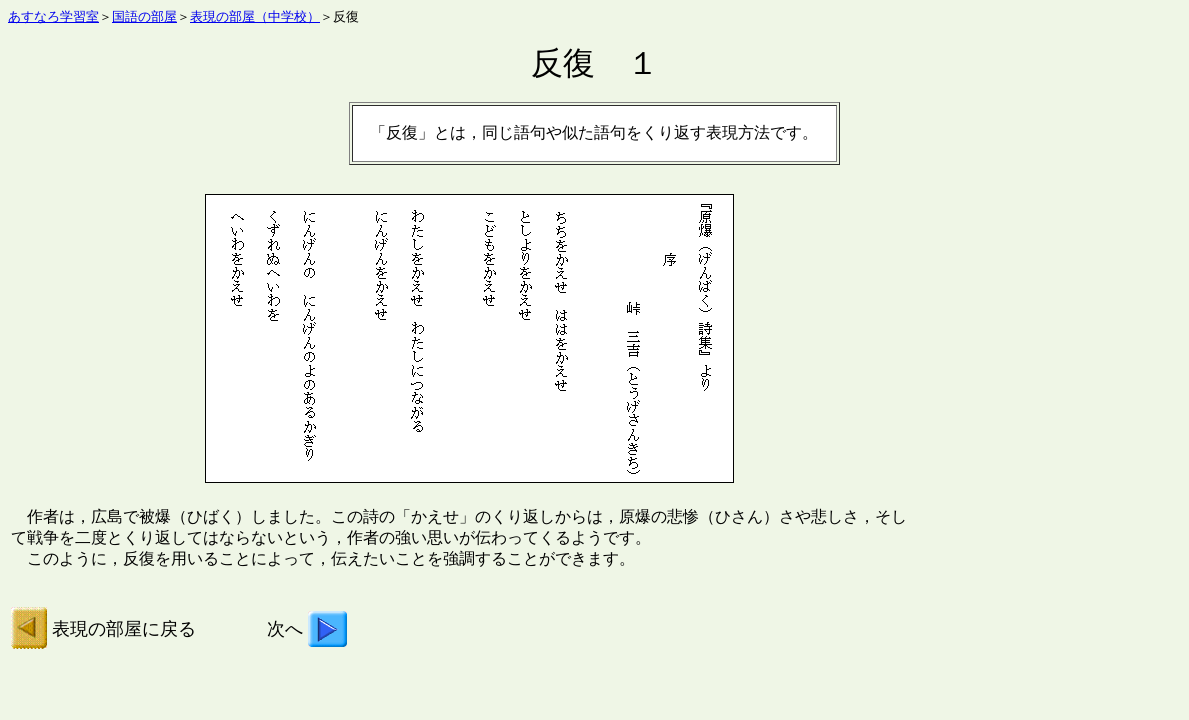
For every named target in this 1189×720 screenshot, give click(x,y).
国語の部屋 (144, 16)
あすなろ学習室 (53, 16)
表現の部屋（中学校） (255, 16)
